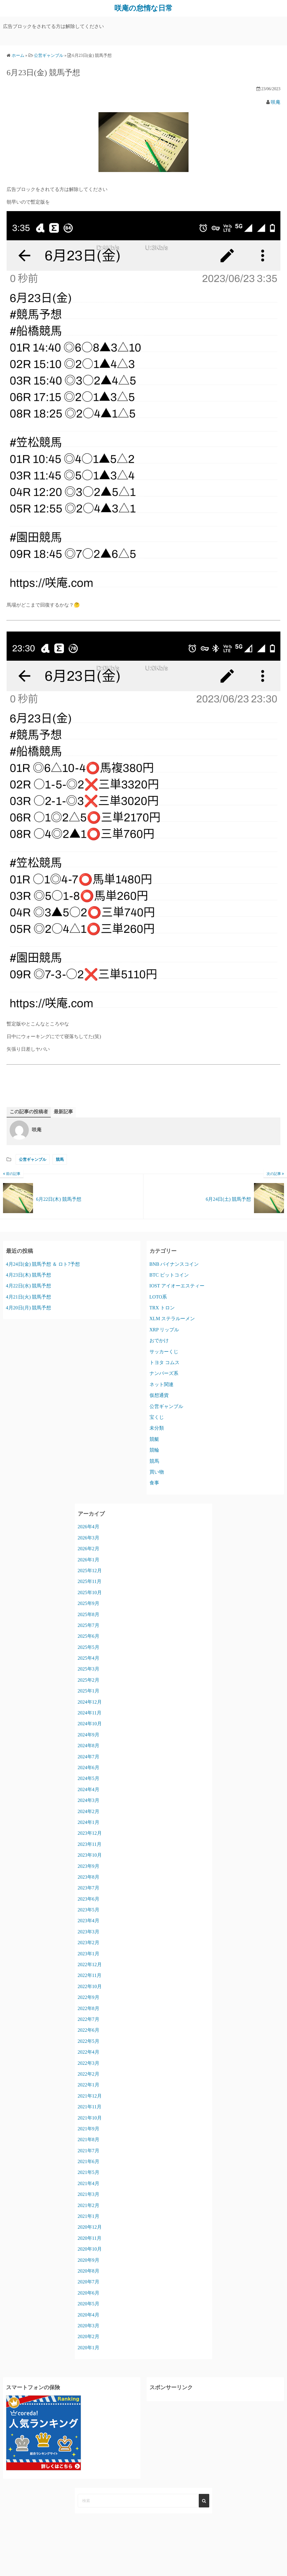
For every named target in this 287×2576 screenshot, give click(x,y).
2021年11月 (89, 2106)
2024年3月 (88, 1800)
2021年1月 (88, 2215)
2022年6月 (88, 2030)
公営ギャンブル (32, 1159)
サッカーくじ (164, 1351)
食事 (154, 1482)
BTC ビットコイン (169, 1274)
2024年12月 (90, 1701)
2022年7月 (88, 2018)
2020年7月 (88, 2281)
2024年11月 (89, 1712)
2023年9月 (88, 1865)
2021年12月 (90, 2095)
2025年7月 (88, 1625)
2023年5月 (88, 1909)
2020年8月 (88, 2270)
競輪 (154, 1449)
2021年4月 (88, 2183)
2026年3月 (88, 1537)
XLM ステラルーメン (172, 1318)
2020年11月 (89, 2237)
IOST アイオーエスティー (177, 1285)
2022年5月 (88, 2040)
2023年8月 (88, 1876)
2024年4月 (88, 1789)
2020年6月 (88, 2292)
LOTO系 (158, 1296)
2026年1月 (88, 1559)
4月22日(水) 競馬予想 (28, 1285)
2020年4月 (88, 2314)
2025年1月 (88, 1690)
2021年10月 (90, 2117)
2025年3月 (88, 1668)
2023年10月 (90, 1855)
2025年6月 (88, 1636)
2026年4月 (88, 1526)
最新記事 (63, 1111)
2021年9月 (88, 2128)
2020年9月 (88, 2259)
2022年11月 (89, 1975)
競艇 (154, 1438)
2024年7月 (88, 1756)
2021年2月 (88, 2205)
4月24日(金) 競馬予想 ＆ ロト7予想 (43, 1263)
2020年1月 (88, 2347)
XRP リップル (164, 1329)
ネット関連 (162, 1384)
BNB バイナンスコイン (174, 1263)
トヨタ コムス (165, 1362)
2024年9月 (88, 1734)
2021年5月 (88, 2172)
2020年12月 (90, 2227)
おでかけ (159, 1340)
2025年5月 (88, 1646)
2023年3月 (88, 1931)
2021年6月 (88, 2161)
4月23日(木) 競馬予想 (28, 1274)
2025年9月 (88, 1603)
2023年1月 (88, 1953)
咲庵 (275, 101)
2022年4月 (88, 2052)
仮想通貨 (159, 1395)
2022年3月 (88, 2062)
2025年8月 (88, 1614)
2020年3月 (88, 2325)
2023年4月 (88, 1920)
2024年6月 (88, 1767)
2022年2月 (88, 2073)
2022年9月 (88, 1997)
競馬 (60, 1159)
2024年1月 (88, 1821)
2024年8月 (88, 1745)
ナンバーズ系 (164, 1373)
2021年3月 (88, 2194)
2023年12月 (90, 1833)
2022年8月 (88, 2008)
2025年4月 (88, 1658)
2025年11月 (89, 1581)
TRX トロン (162, 1307)
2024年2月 (88, 1811)
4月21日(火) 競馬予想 (28, 1296)
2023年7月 (88, 1887)
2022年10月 (90, 1986)
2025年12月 (90, 1570)
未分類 (157, 1428)
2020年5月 (88, 2303)
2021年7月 (88, 2150)
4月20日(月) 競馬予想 (28, 1307)
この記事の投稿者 (29, 1111)
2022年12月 (90, 1964)
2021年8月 (88, 2139)
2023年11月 (89, 1843)
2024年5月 (88, 1778)
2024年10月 (90, 1723)
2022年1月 (88, 2084)
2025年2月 (88, 1679)
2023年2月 (88, 1942)
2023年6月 (88, 1898)
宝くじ (157, 1416)
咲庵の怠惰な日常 (143, 8)
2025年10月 (90, 1592)
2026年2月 (88, 1548)
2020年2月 (88, 2336)
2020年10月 (90, 2249)
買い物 (157, 1471)
